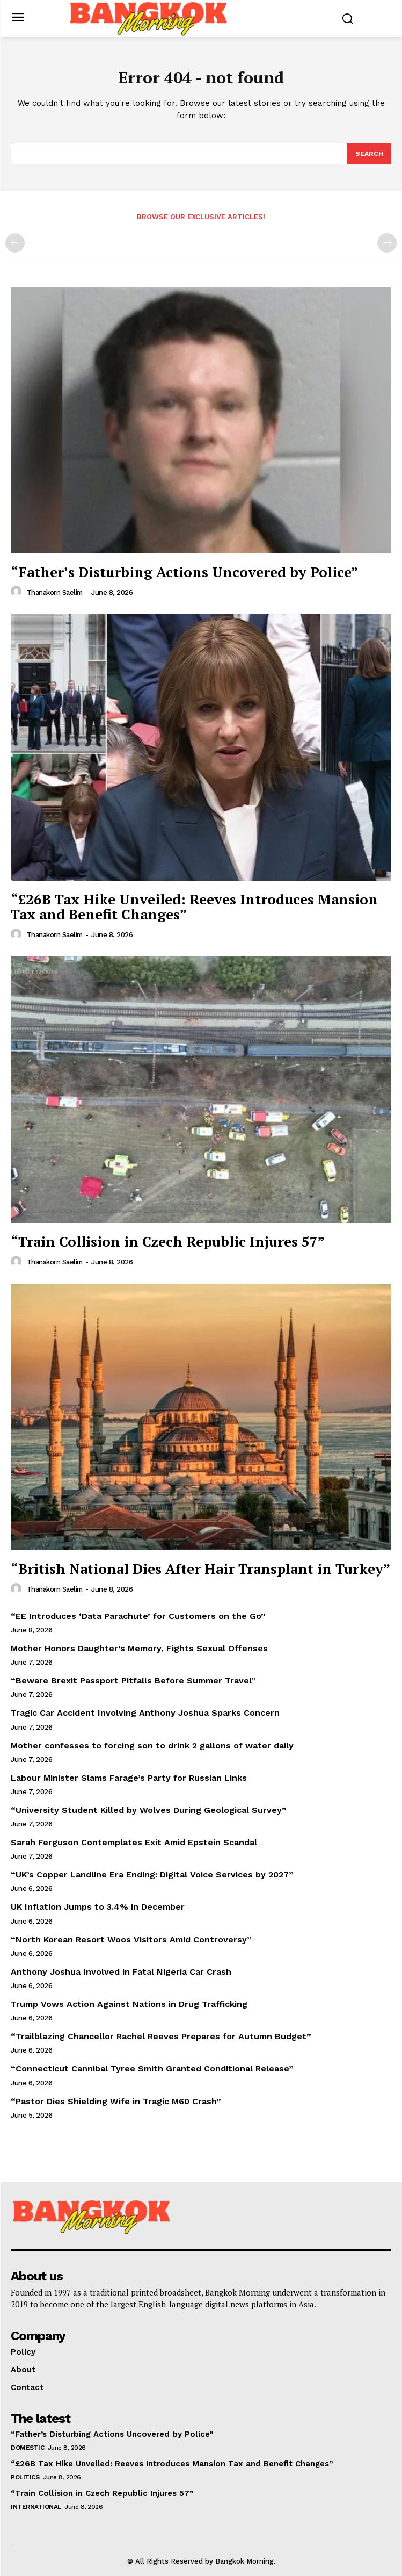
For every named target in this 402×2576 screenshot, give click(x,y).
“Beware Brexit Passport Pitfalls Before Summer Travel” (133, 1680)
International (36, 2506)
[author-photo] (18, 592)
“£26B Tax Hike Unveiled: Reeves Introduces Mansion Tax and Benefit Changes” (194, 907)
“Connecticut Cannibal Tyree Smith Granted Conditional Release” (152, 2068)
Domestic (27, 2447)
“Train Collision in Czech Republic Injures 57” (168, 1241)
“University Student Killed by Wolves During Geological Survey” (149, 1810)
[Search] (369, 153)
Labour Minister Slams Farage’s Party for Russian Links (129, 1778)
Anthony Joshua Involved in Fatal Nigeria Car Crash (121, 1972)
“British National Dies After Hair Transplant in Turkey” (200, 1568)
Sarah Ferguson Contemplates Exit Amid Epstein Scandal (134, 1842)
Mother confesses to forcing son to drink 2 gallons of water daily (152, 1745)
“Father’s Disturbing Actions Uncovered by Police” (184, 572)
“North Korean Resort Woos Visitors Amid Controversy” (131, 1939)
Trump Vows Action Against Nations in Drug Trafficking (129, 2004)
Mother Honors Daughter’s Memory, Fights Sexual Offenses (139, 1648)
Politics (25, 2477)
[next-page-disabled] (387, 243)
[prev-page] (15, 243)
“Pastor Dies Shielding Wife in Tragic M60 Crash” (116, 2101)
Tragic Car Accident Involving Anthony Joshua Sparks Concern (145, 1713)
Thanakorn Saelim (55, 592)
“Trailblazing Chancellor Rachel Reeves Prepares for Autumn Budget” (161, 2036)
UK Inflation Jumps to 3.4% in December (98, 1907)
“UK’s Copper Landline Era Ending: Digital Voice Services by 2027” (152, 1874)
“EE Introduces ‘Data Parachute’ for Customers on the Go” (138, 1616)
